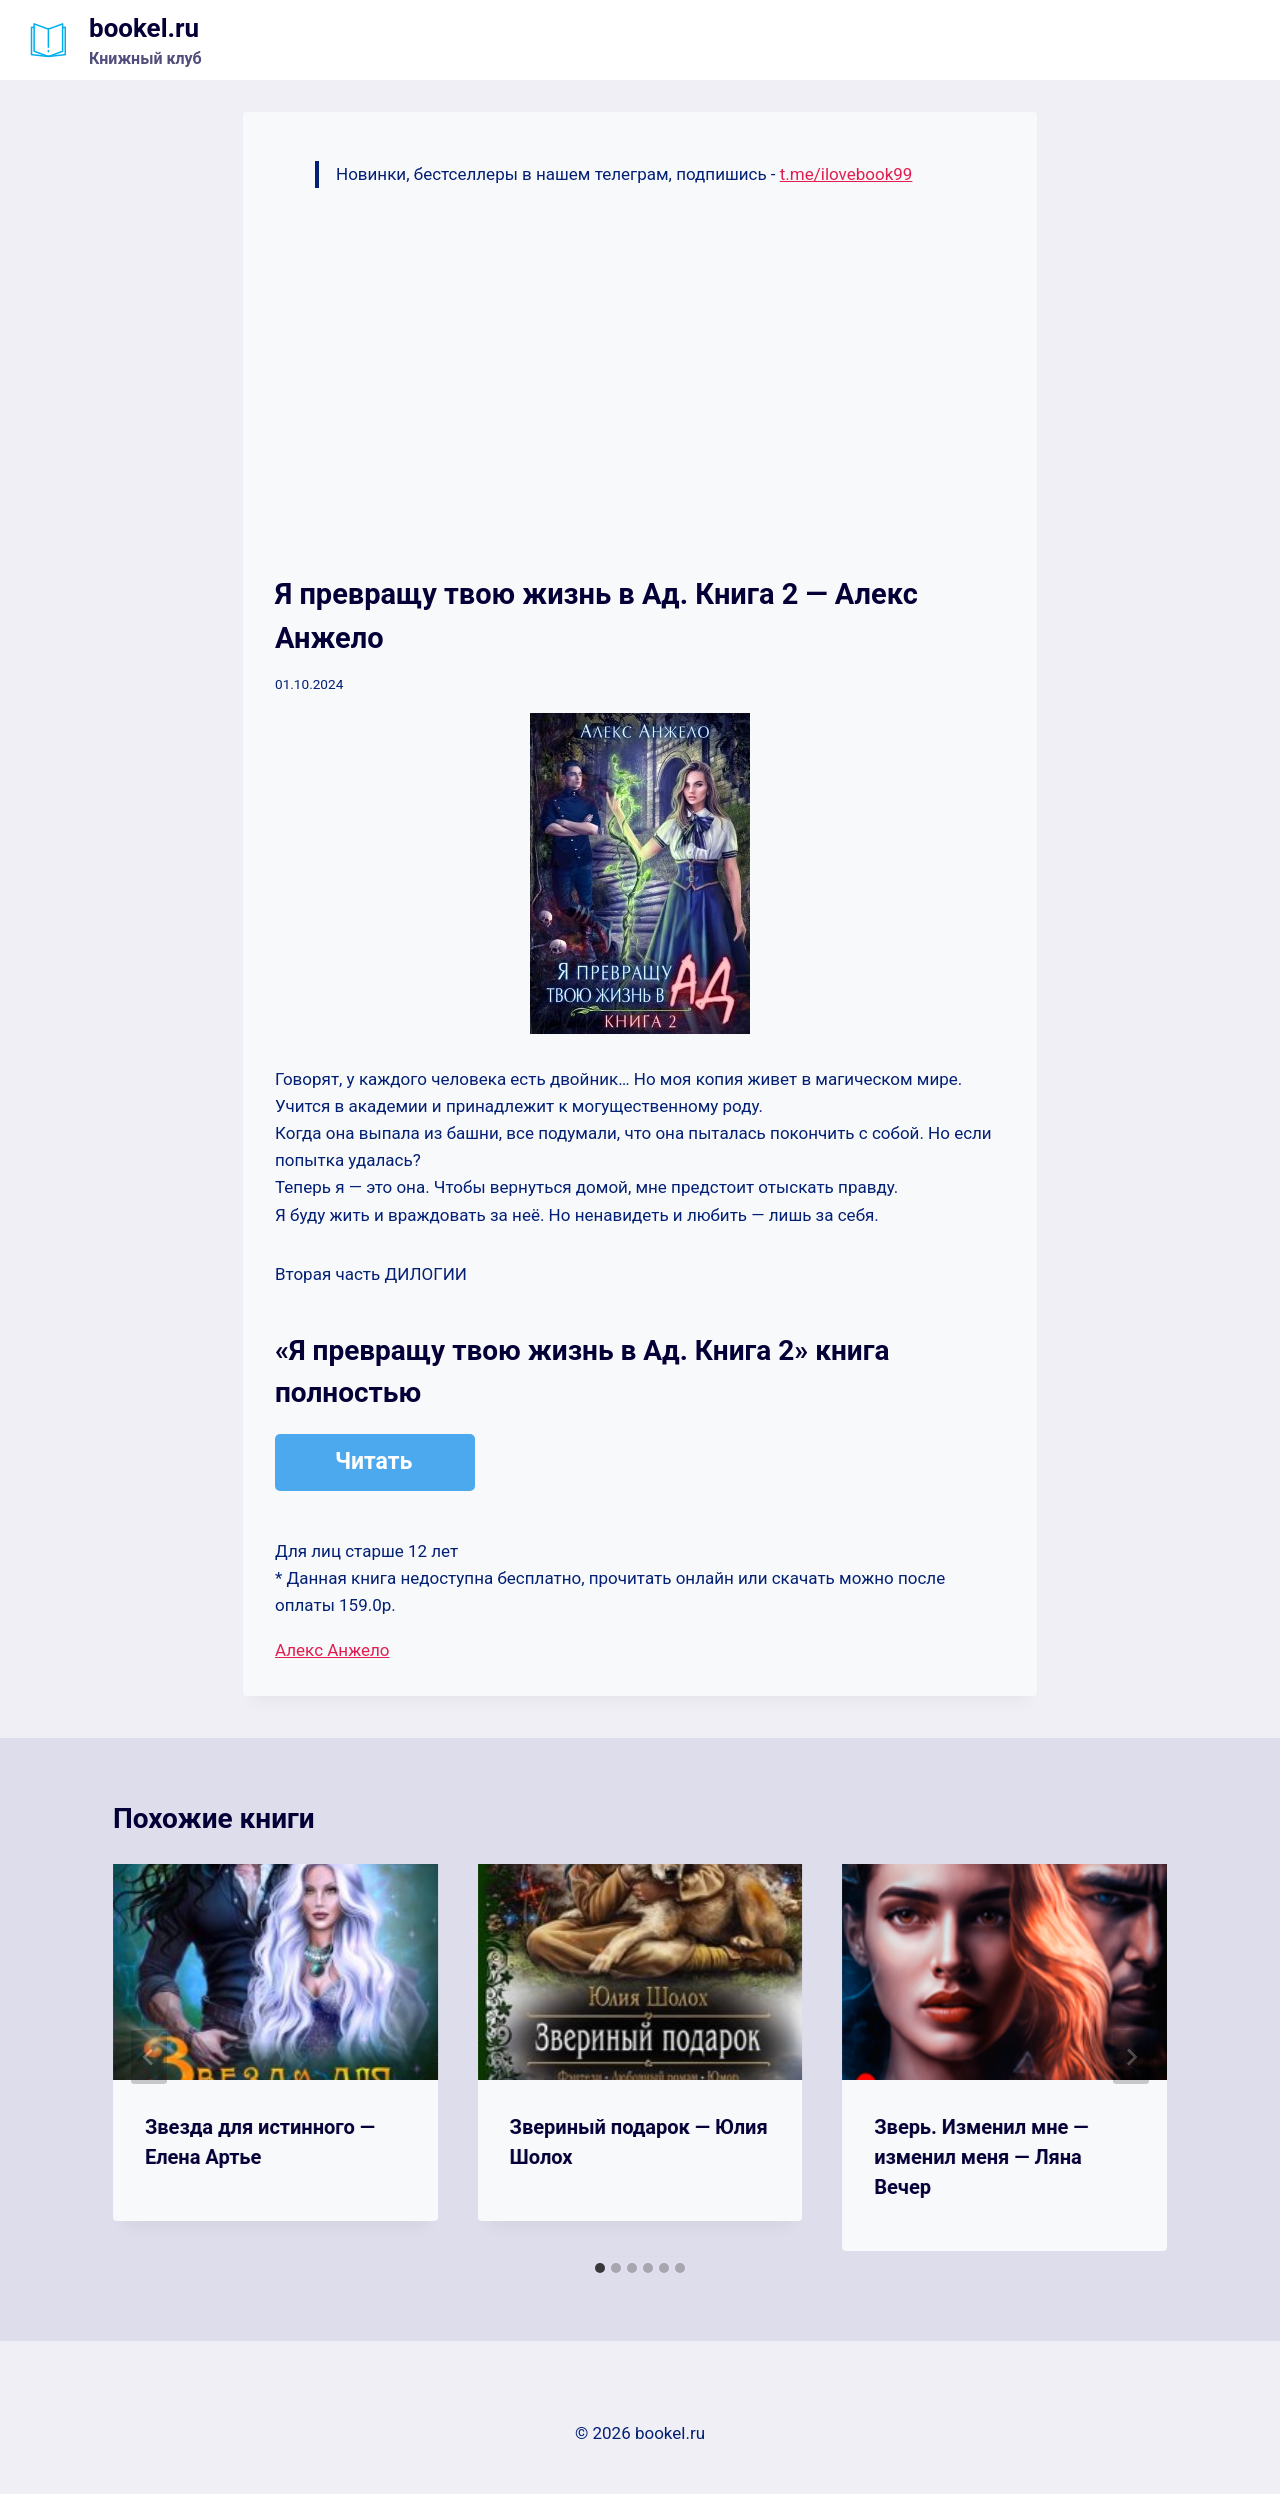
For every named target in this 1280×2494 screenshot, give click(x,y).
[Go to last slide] (149, 2057)
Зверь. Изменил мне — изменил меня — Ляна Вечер (981, 2157)
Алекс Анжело (332, 1650)
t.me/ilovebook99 (846, 174)
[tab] (600, 2268)
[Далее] (1131, 2057)
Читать (373, 1461)
